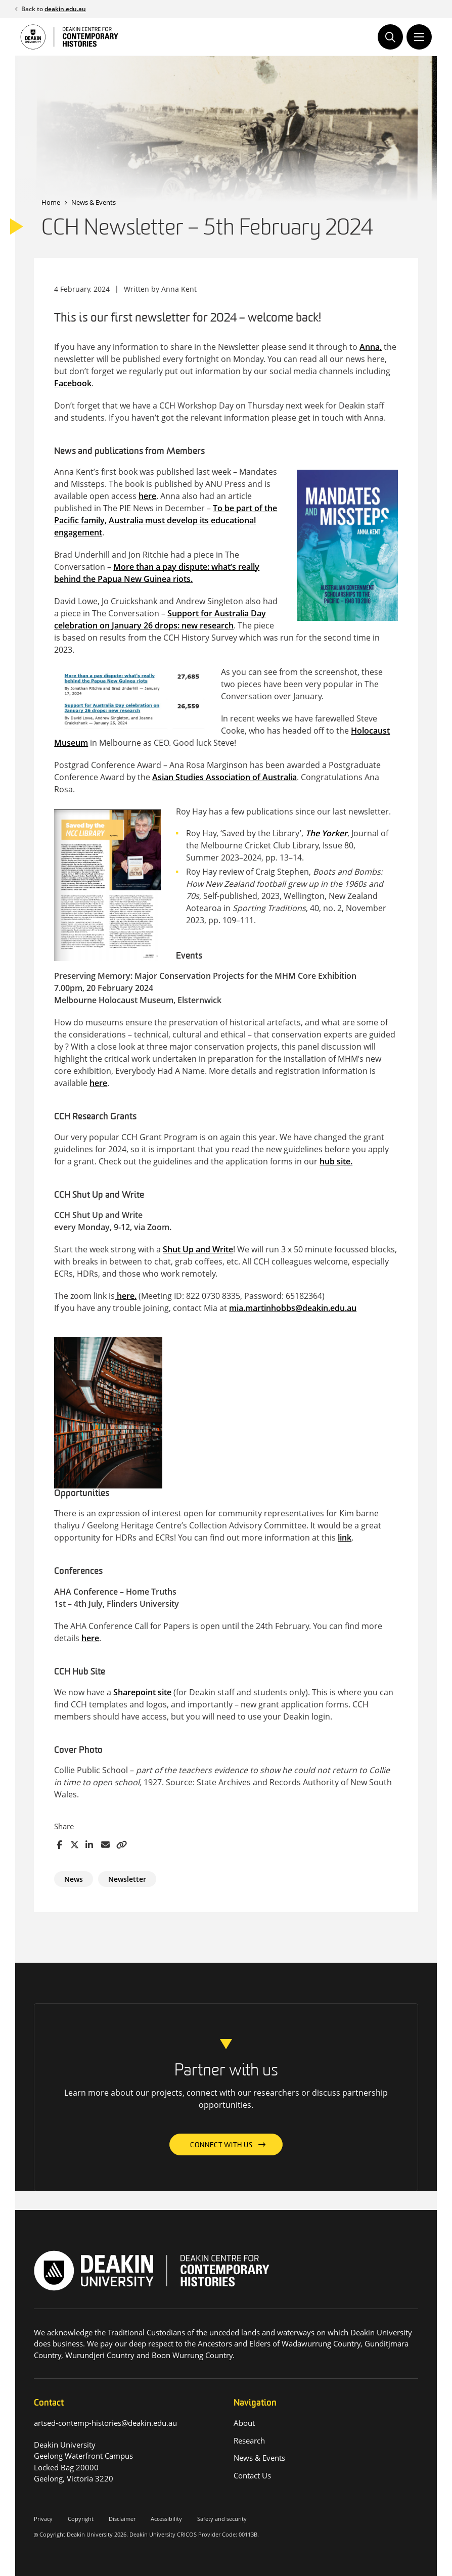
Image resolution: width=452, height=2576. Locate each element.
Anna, (370, 346)
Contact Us (252, 2475)
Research (249, 2440)
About (244, 2423)
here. (126, 1295)
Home (50, 202)
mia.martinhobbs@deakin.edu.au (292, 1308)
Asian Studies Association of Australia (224, 777)
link (344, 1537)
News (73, 1879)
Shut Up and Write (198, 1249)
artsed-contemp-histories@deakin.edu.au (106, 2423)
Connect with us (221, 2145)
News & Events (93, 202)
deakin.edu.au (65, 9)
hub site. (336, 1161)
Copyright (81, 2518)
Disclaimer (122, 2518)
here (147, 496)
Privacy (43, 2518)
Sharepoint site (142, 1692)
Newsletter (127, 1879)
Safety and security (222, 2518)
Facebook (73, 383)
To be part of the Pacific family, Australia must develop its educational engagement (165, 520)
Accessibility (166, 2518)
